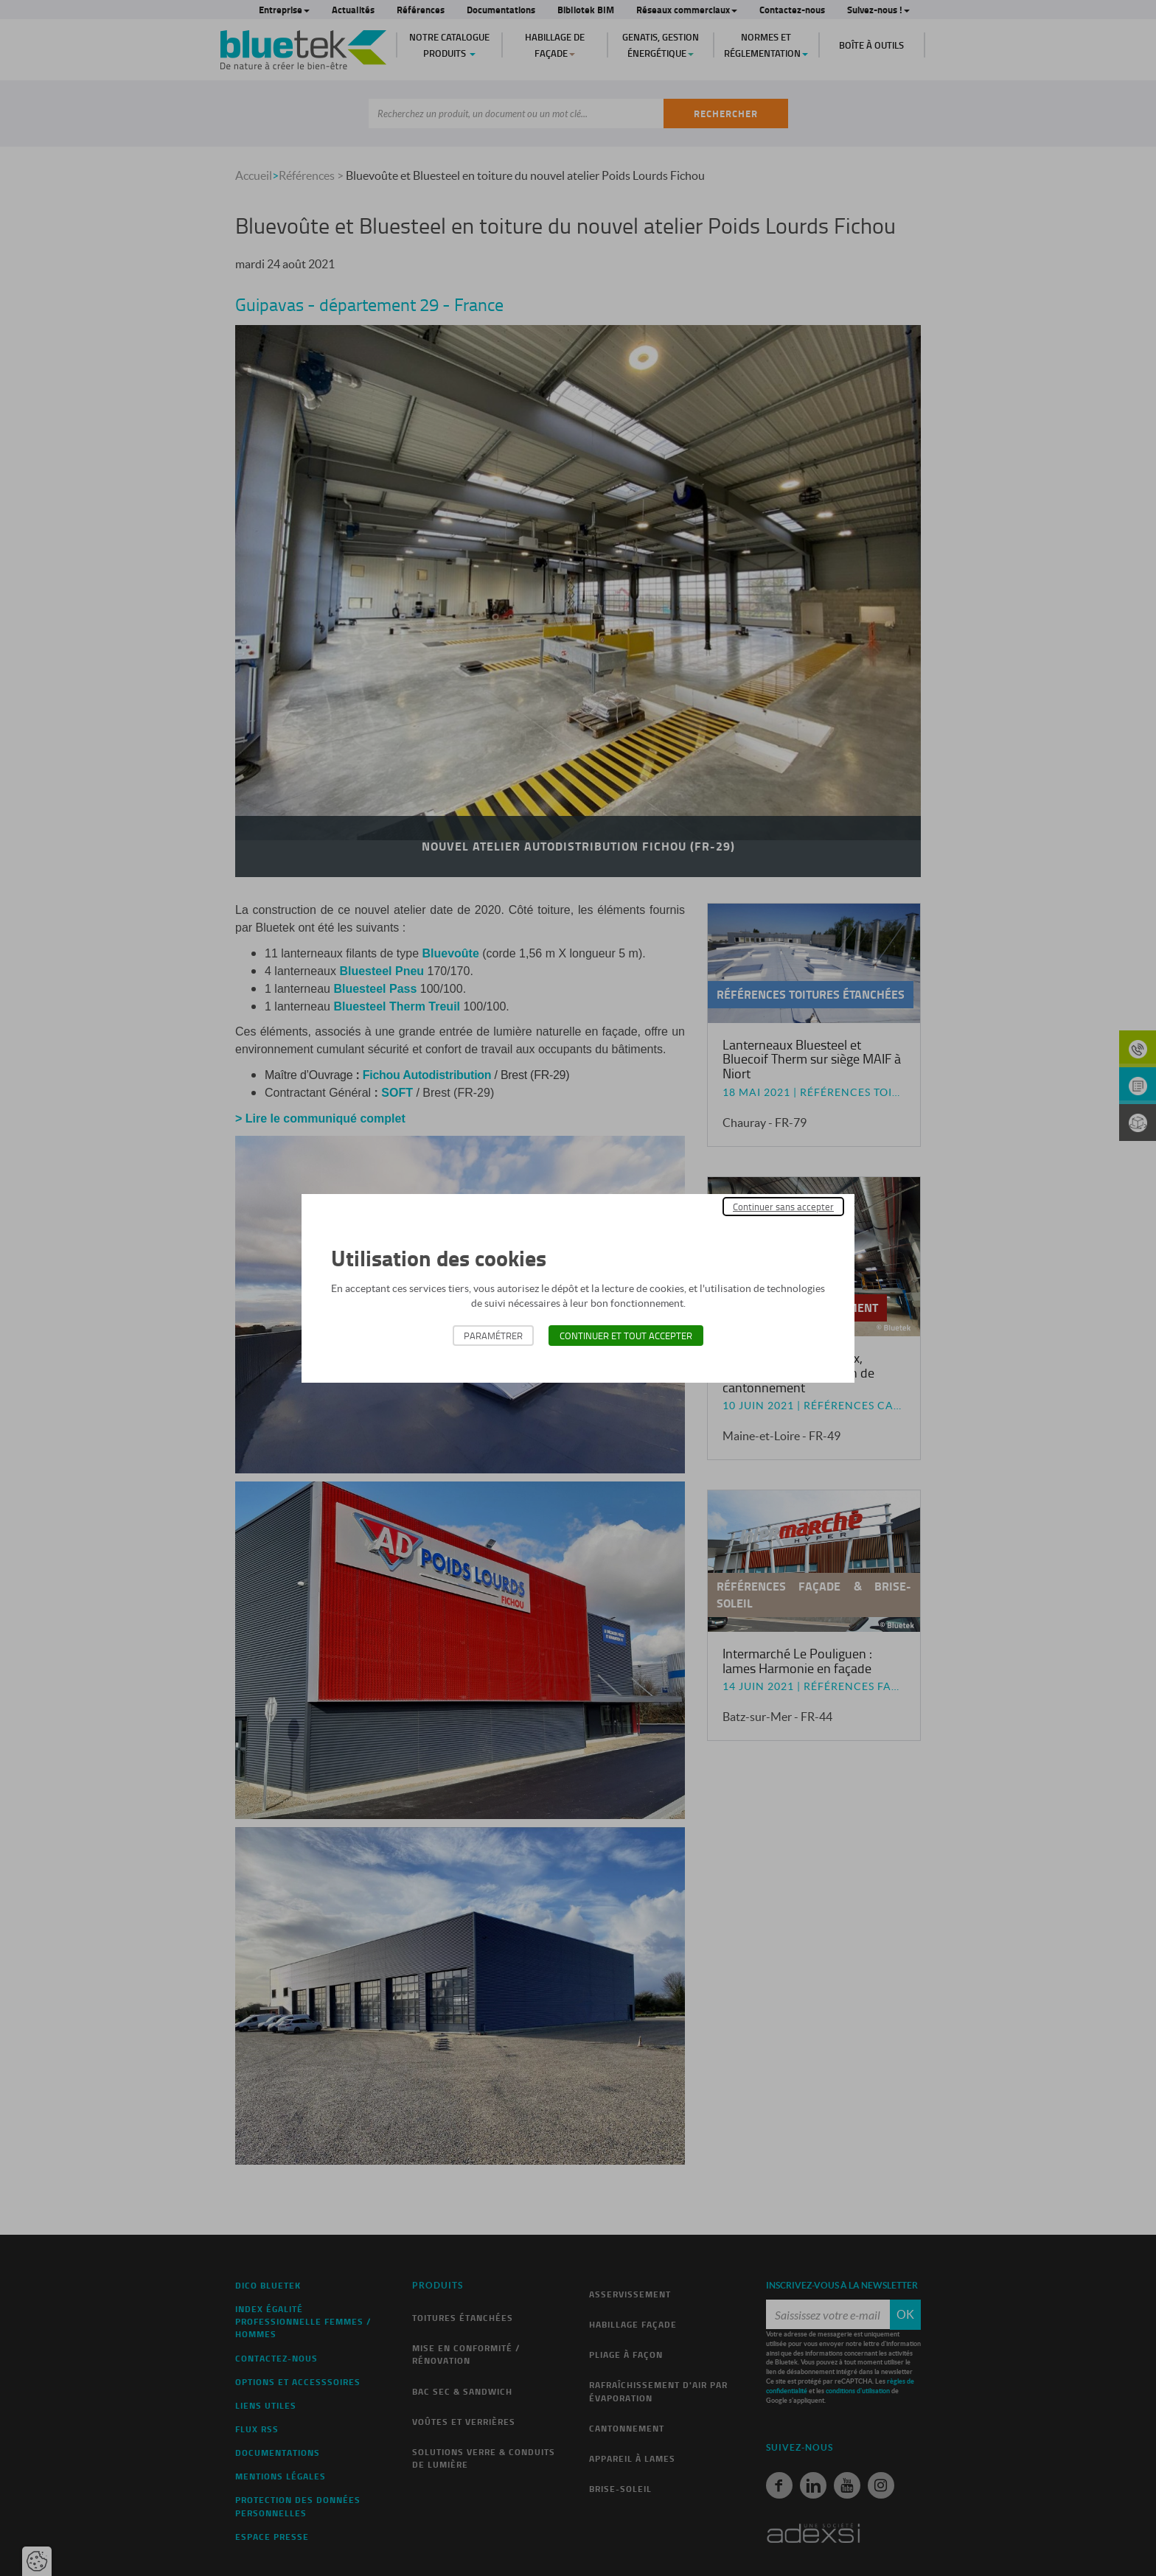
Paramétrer (493, 1335)
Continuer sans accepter (783, 1206)
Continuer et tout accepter (626, 1335)
